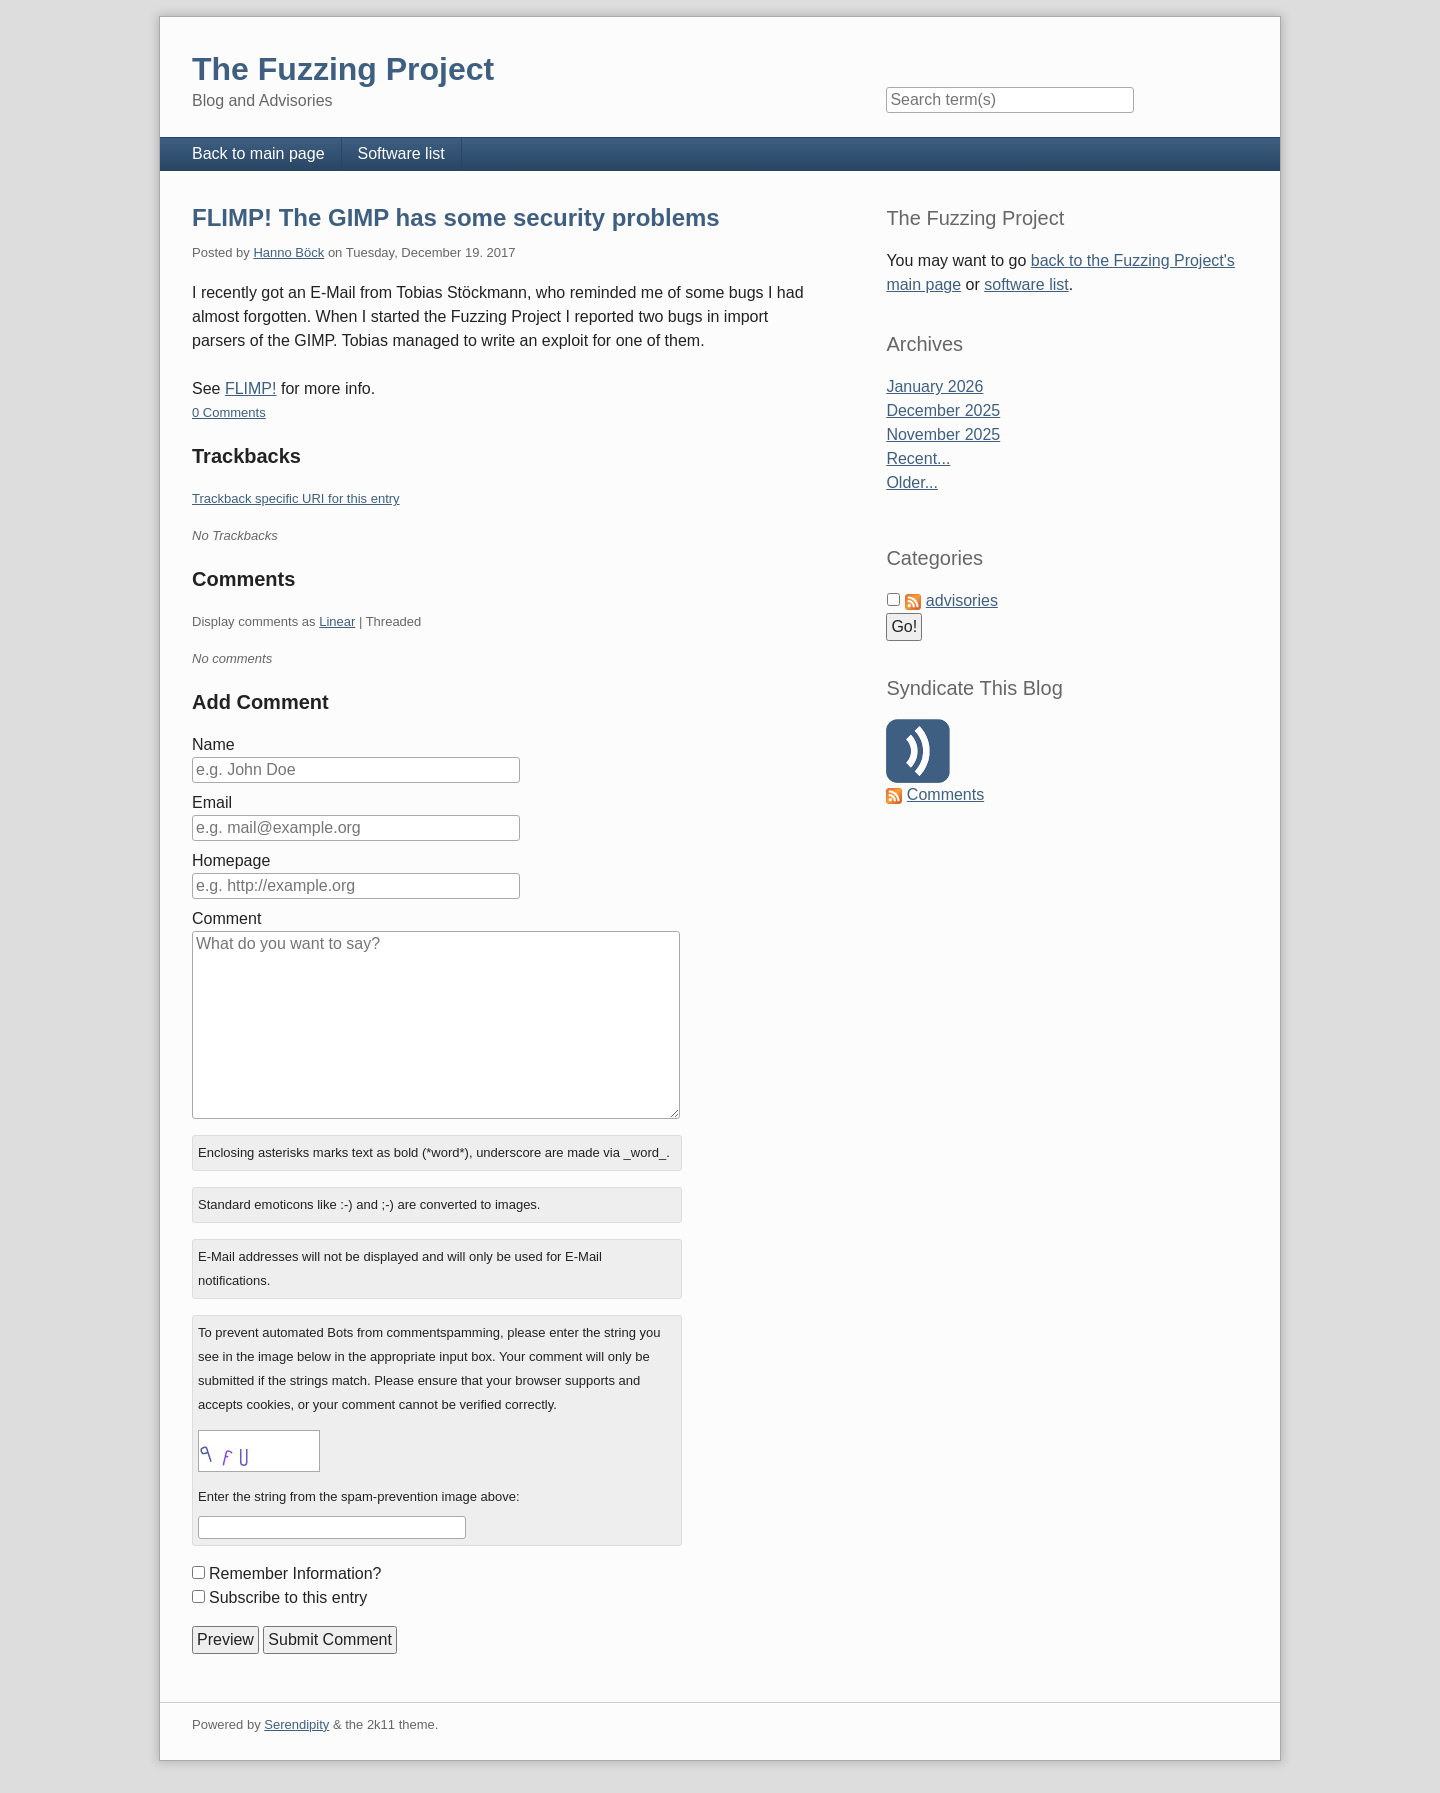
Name (213, 744)
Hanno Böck (288, 252)
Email (212, 802)
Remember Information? (295, 1573)
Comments (945, 794)
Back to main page (258, 153)
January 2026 (934, 386)
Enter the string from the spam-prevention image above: (359, 1496)
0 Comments (229, 412)
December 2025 (943, 410)
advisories (962, 600)
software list (1026, 284)
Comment (226, 918)
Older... (912, 482)
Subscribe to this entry (288, 1597)
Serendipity (296, 1724)
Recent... (918, 458)
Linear (337, 621)
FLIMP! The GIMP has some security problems (456, 217)
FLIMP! (251, 388)
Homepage (231, 860)
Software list (401, 153)
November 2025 (943, 434)
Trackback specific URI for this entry (296, 498)
